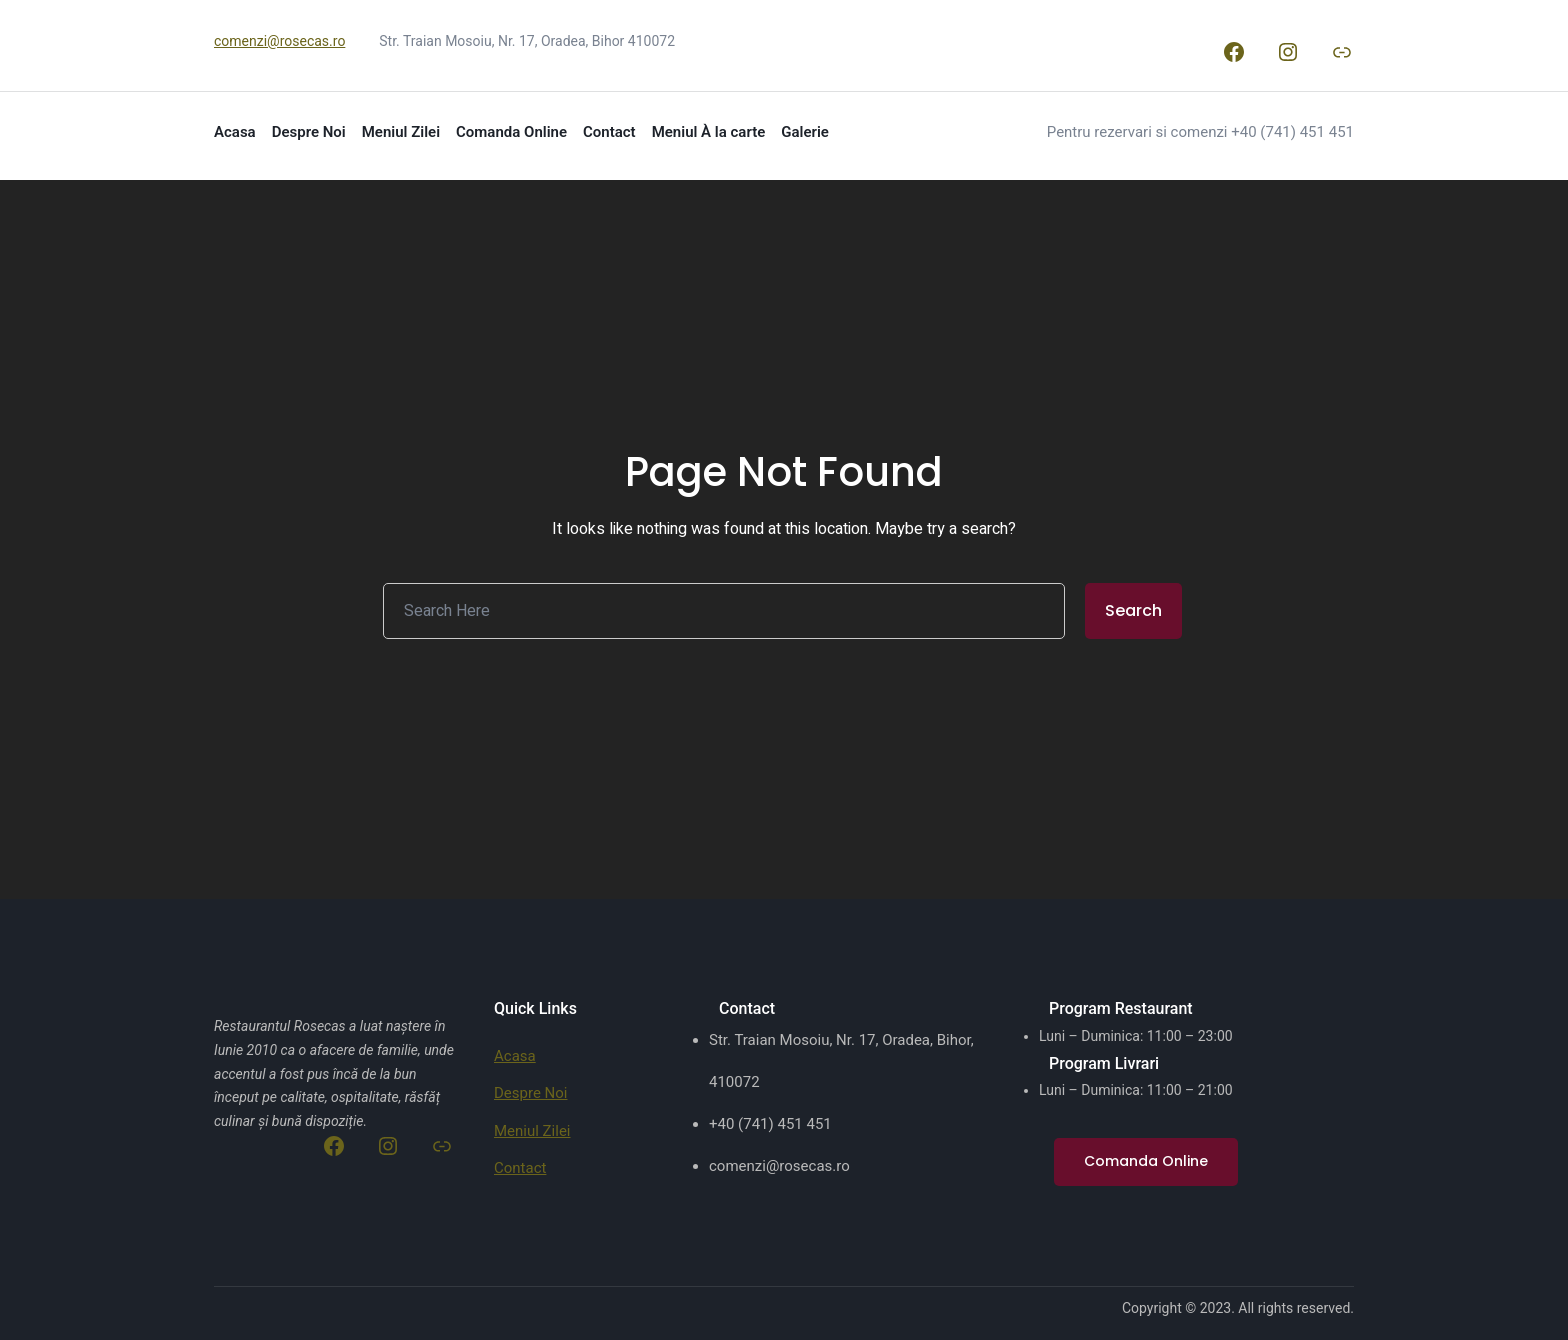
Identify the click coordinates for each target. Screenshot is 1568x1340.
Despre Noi (530, 1093)
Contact (520, 1168)
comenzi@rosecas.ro (279, 41)
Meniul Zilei (532, 1131)
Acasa (515, 1056)
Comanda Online (1146, 1161)
